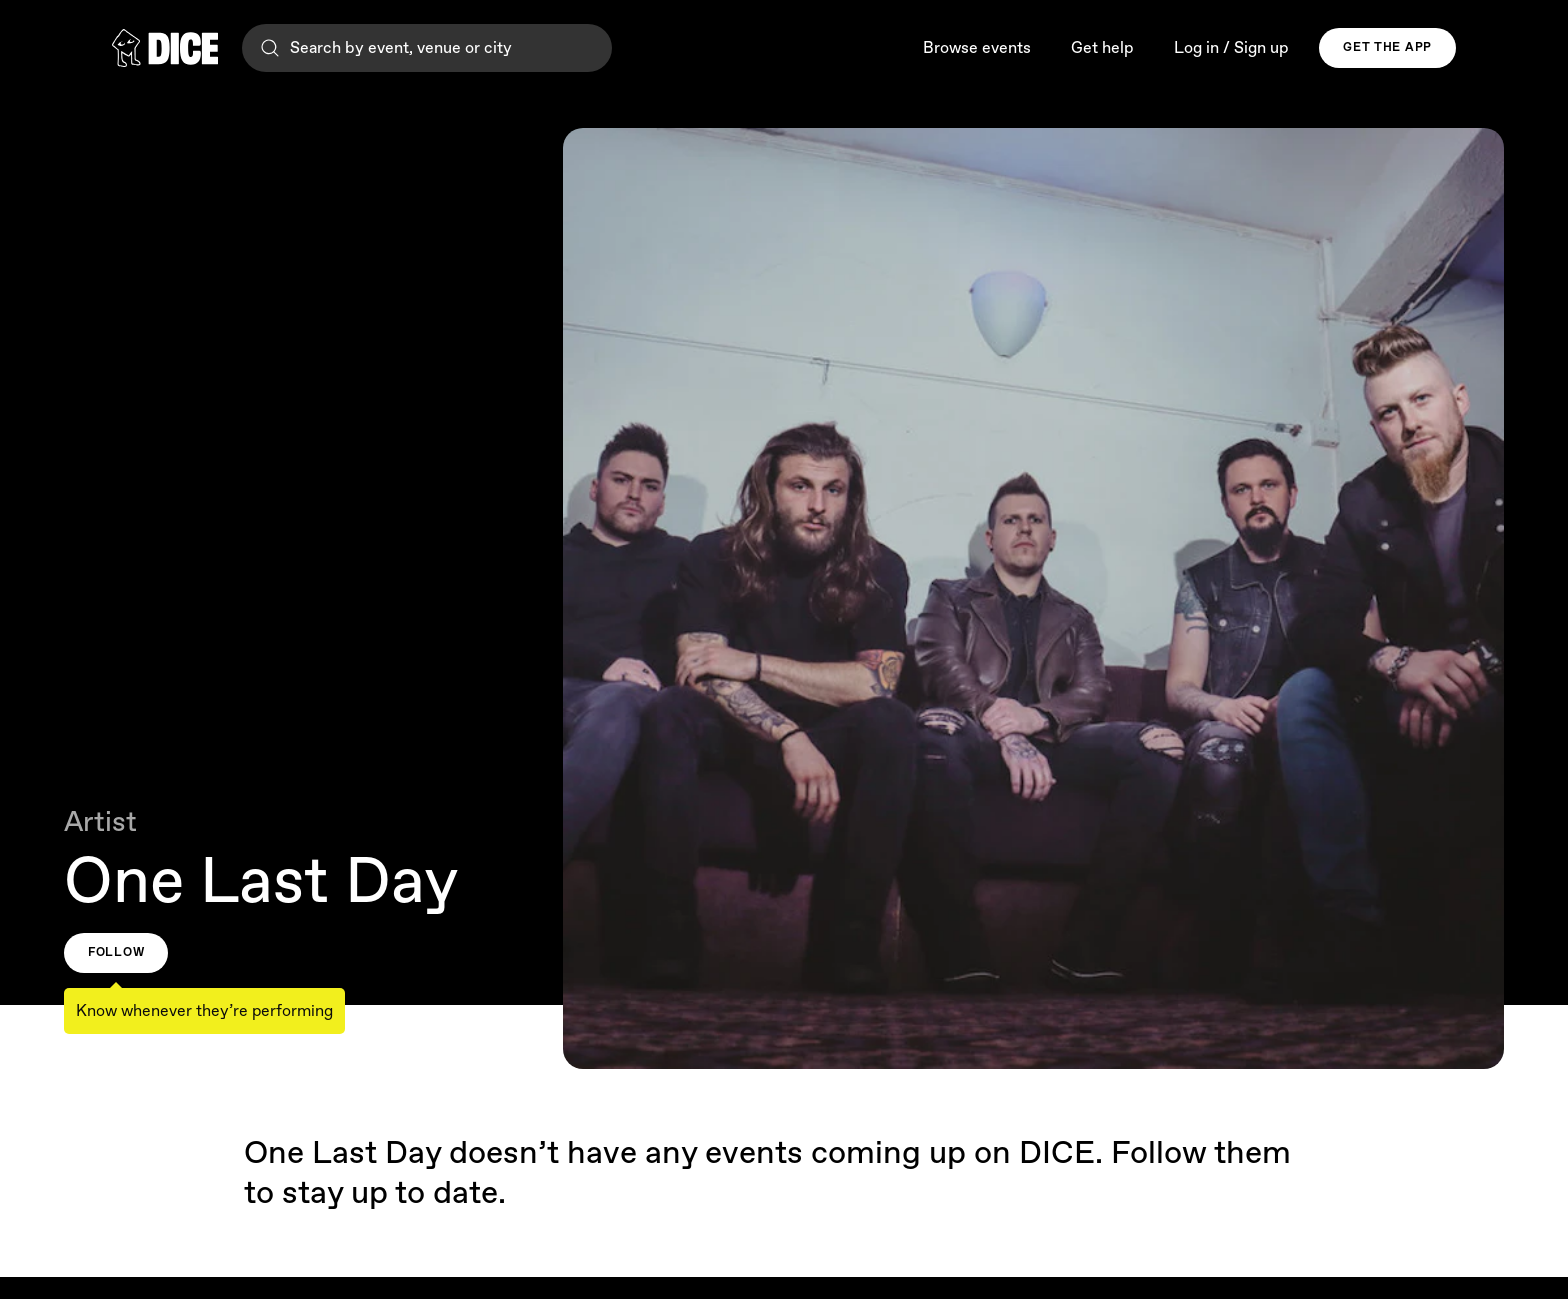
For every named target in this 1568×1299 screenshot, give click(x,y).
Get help (1102, 48)
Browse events (977, 48)
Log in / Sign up (1231, 48)
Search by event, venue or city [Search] (385, 48)
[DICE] (165, 48)
